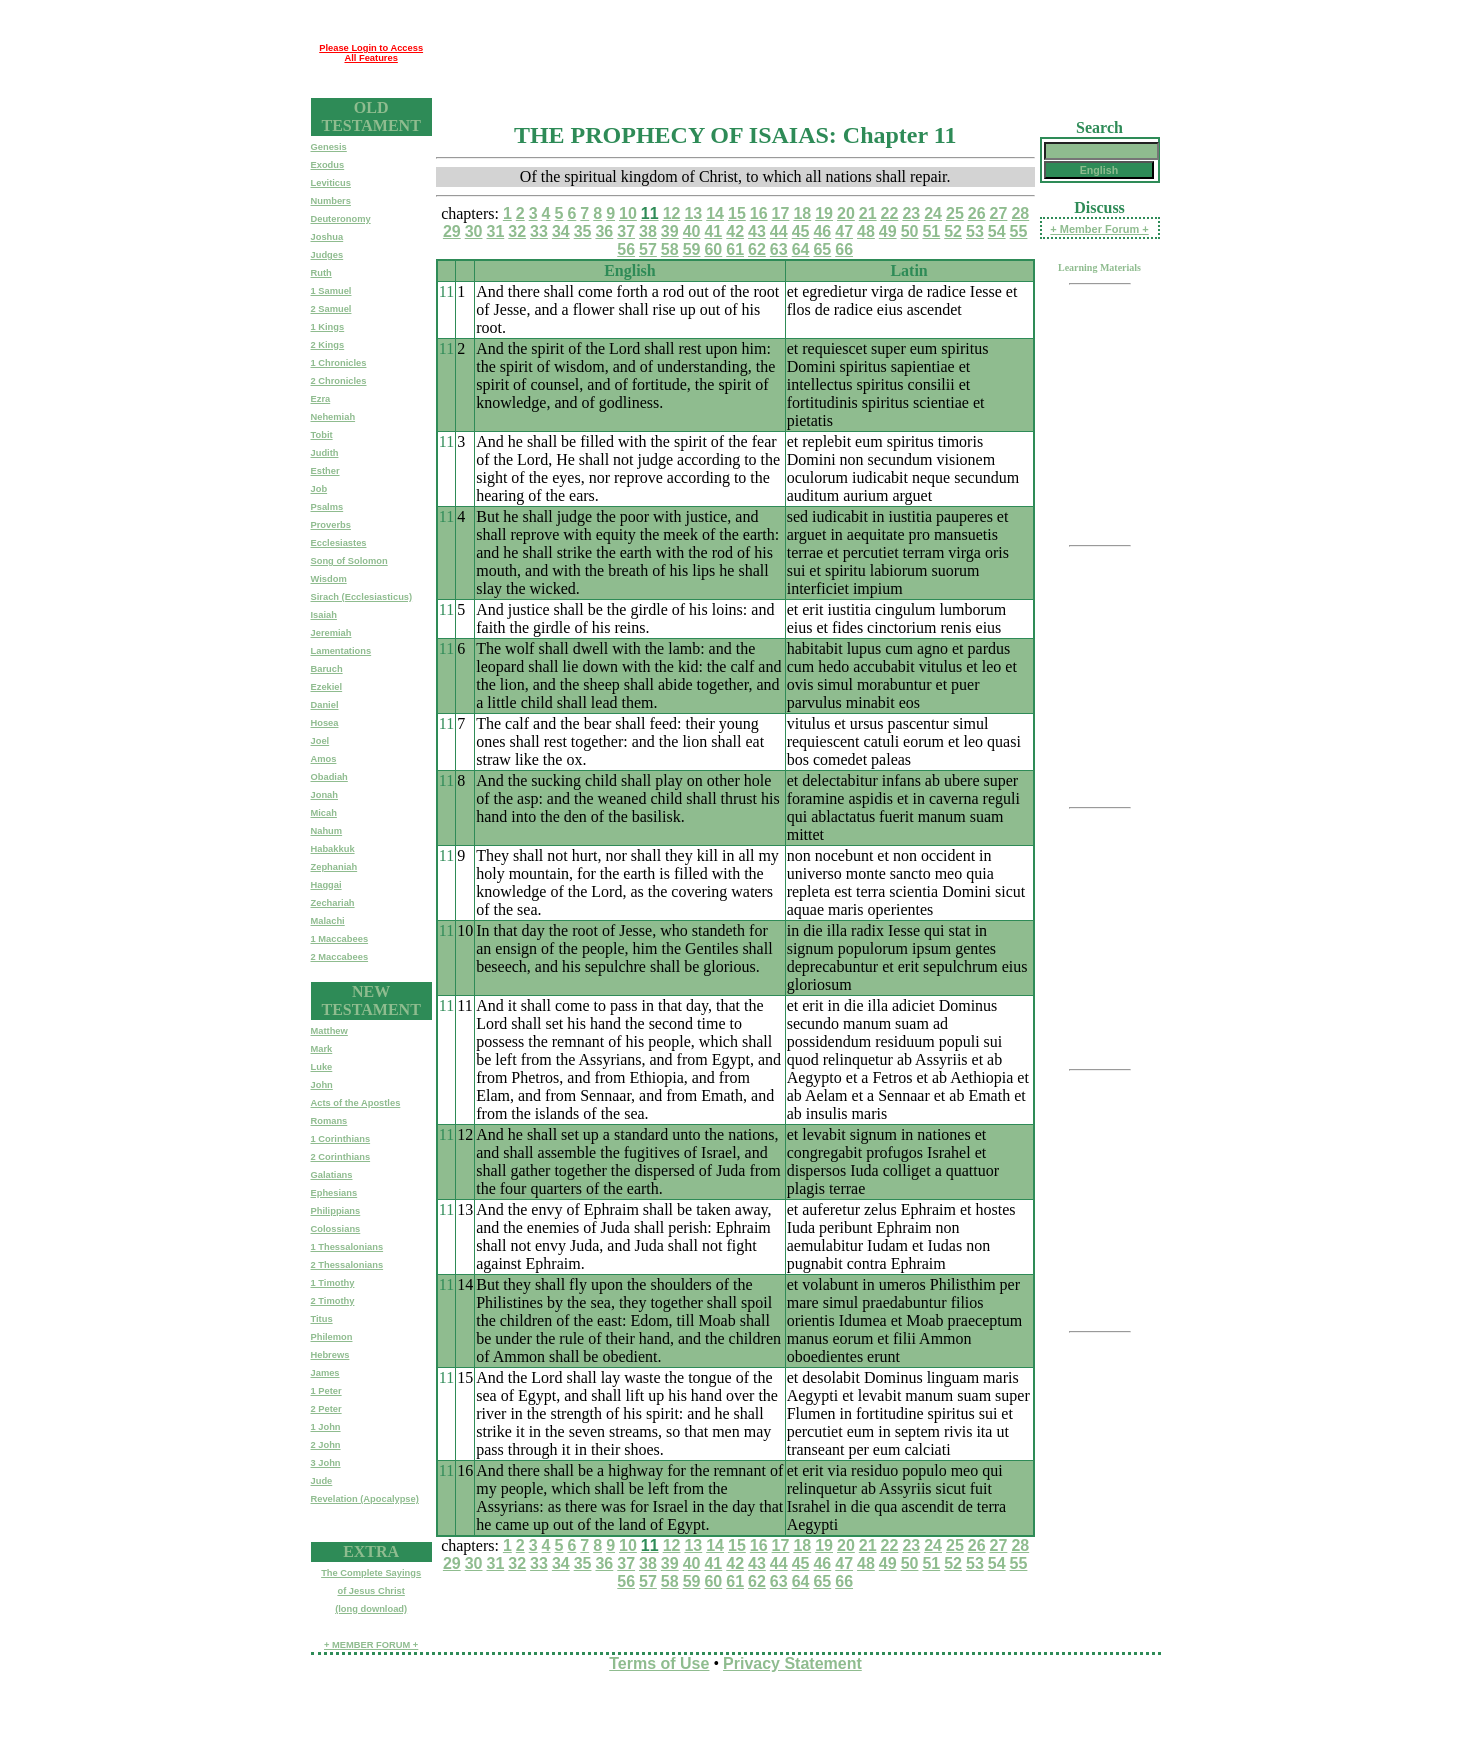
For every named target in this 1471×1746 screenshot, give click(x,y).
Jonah (324, 795)
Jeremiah (331, 633)
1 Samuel (331, 291)
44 (779, 231)
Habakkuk (333, 849)
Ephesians (334, 1193)
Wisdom (329, 579)
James (325, 1373)
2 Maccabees (340, 957)
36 (604, 231)
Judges (327, 255)
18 (802, 213)
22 (890, 213)
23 (911, 213)
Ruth (321, 273)
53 (975, 231)
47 (844, 231)
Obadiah (329, 777)
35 (583, 231)
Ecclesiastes (339, 543)
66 (844, 249)
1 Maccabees (340, 939)
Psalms (327, 507)
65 (822, 249)
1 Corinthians (341, 1139)
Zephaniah (334, 867)
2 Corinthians (341, 1157)
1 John (326, 1427)
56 (626, 249)
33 (539, 231)
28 (1020, 213)
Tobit (322, 435)
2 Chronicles (339, 381)
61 (735, 249)
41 (713, 231)
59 (692, 249)
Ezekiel (327, 687)
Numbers (331, 201)
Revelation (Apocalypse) (365, 1499)
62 (757, 249)
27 (999, 213)
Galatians (332, 1175)
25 (955, 213)
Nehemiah (333, 417)
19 (824, 213)
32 (517, 231)
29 (452, 231)
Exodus (328, 165)
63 (779, 249)
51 (931, 231)
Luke (322, 1067)
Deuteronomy (341, 219)
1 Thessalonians (347, 1247)
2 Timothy (333, 1301)
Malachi (328, 921)
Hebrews (330, 1355)
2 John (326, 1445)
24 (933, 213)
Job (319, 489)
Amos (324, 759)
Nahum (327, 831)
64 (801, 249)
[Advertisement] (796, 53)
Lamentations (341, 651)
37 (626, 231)
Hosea (325, 723)
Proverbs (331, 525)
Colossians (336, 1229)
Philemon (332, 1337)
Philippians (336, 1211)
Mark (322, 1049)
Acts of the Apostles (356, 1103)
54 (997, 231)
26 (977, 213)
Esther (325, 471)
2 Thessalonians (347, 1265)
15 (737, 213)
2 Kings (328, 345)
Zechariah (333, 903)
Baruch (327, 669)
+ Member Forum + (1099, 229)
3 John (326, 1463)
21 (868, 213)
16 (759, 213)
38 (648, 231)
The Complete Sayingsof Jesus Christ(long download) (371, 1591)
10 (628, 213)
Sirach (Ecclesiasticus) (362, 597)
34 (561, 231)
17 (781, 213)
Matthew (329, 1031)
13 (693, 213)
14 (715, 213)
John (322, 1085)
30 (474, 231)
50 (910, 231)
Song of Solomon (349, 561)
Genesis (329, 147)
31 (495, 231)
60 (713, 249)
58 (670, 249)
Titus (322, 1319)
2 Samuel (331, 309)
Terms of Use (659, 1663)
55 (1019, 231)
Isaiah (324, 615)
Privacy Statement (792, 1663)
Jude (322, 1481)
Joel (320, 741)
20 (846, 213)
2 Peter (326, 1409)
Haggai (326, 885)
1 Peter (326, 1391)
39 (670, 231)
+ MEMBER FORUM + (371, 1645)
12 (672, 213)
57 (648, 249)
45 (801, 231)
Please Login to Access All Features (371, 53)
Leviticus (331, 183)
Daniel (325, 705)
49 (888, 231)
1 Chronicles (339, 363)
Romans (329, 1121)
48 (866, 231)
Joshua (327, 237)
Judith (325, 453)
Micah (324, 813)
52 (953, 231)
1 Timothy (333, 1283)
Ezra (321, 399)
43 (757, 231)
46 (822, 231)
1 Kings (328, 327)
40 (692, 231)
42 (735, 231)
